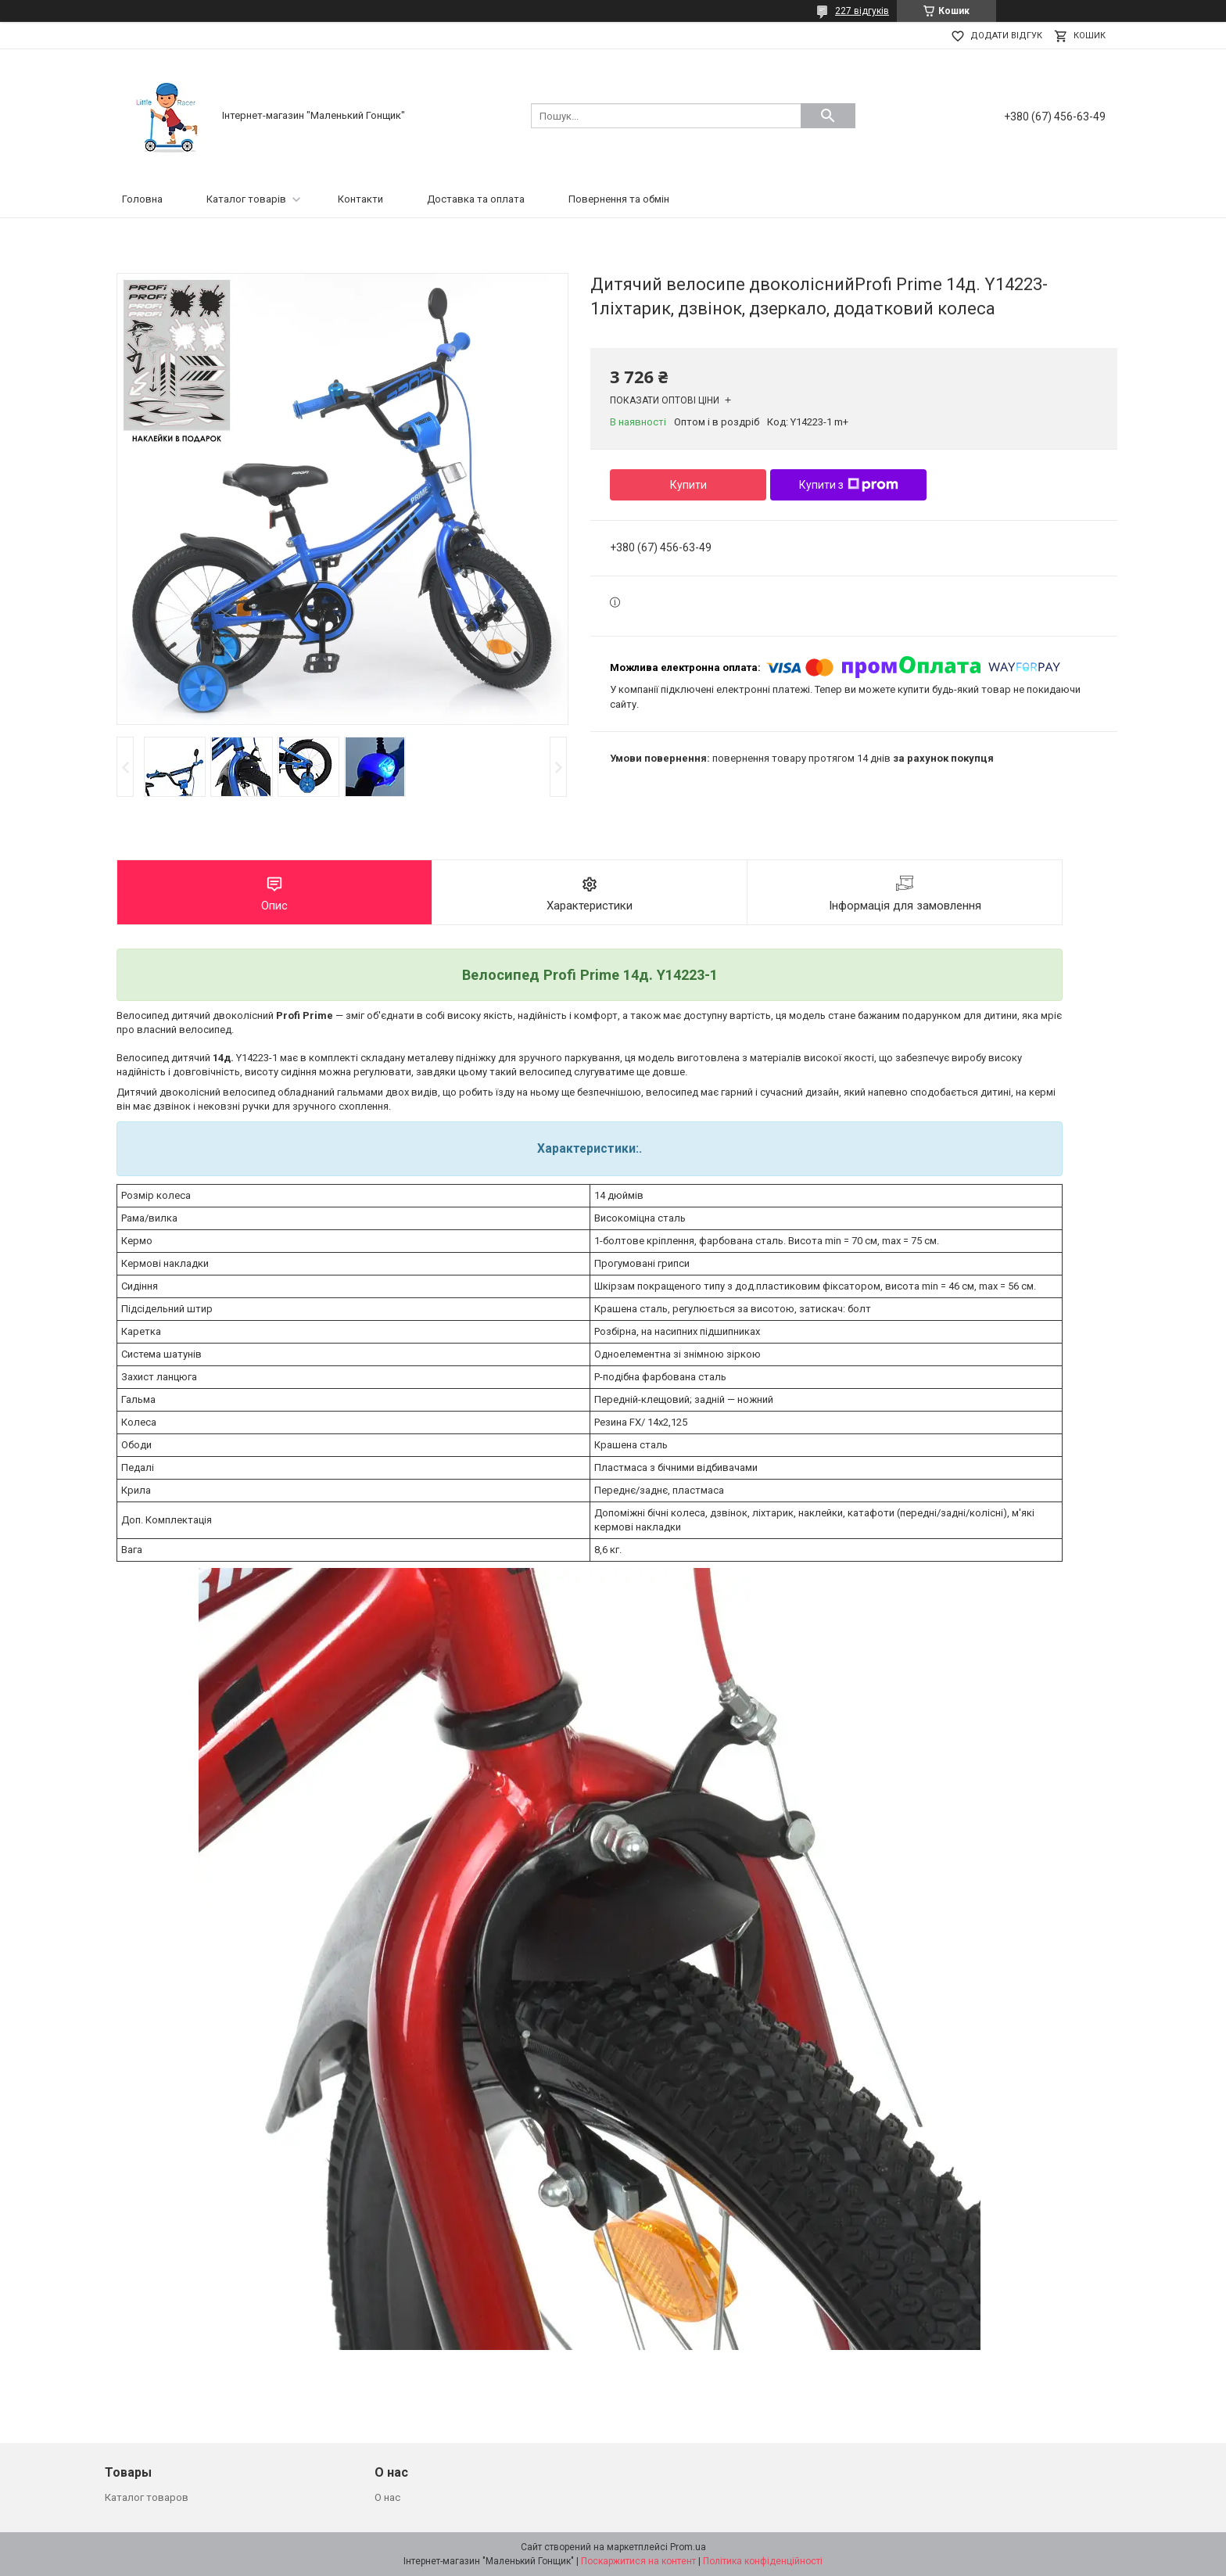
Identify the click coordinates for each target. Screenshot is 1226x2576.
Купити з (848, 485)
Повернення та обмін (618, 199)
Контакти (360, 199)
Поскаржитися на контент (638, 2561)
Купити (688, 485)
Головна (142, 199)
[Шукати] (828, 115)
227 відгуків (862, 10)
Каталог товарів (246, 199)
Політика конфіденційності (763, 2561)
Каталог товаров (146, 2497)
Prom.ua (688, 2547)
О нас (387, 2497)
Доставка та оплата (476, 199)
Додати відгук (1006, 35)
